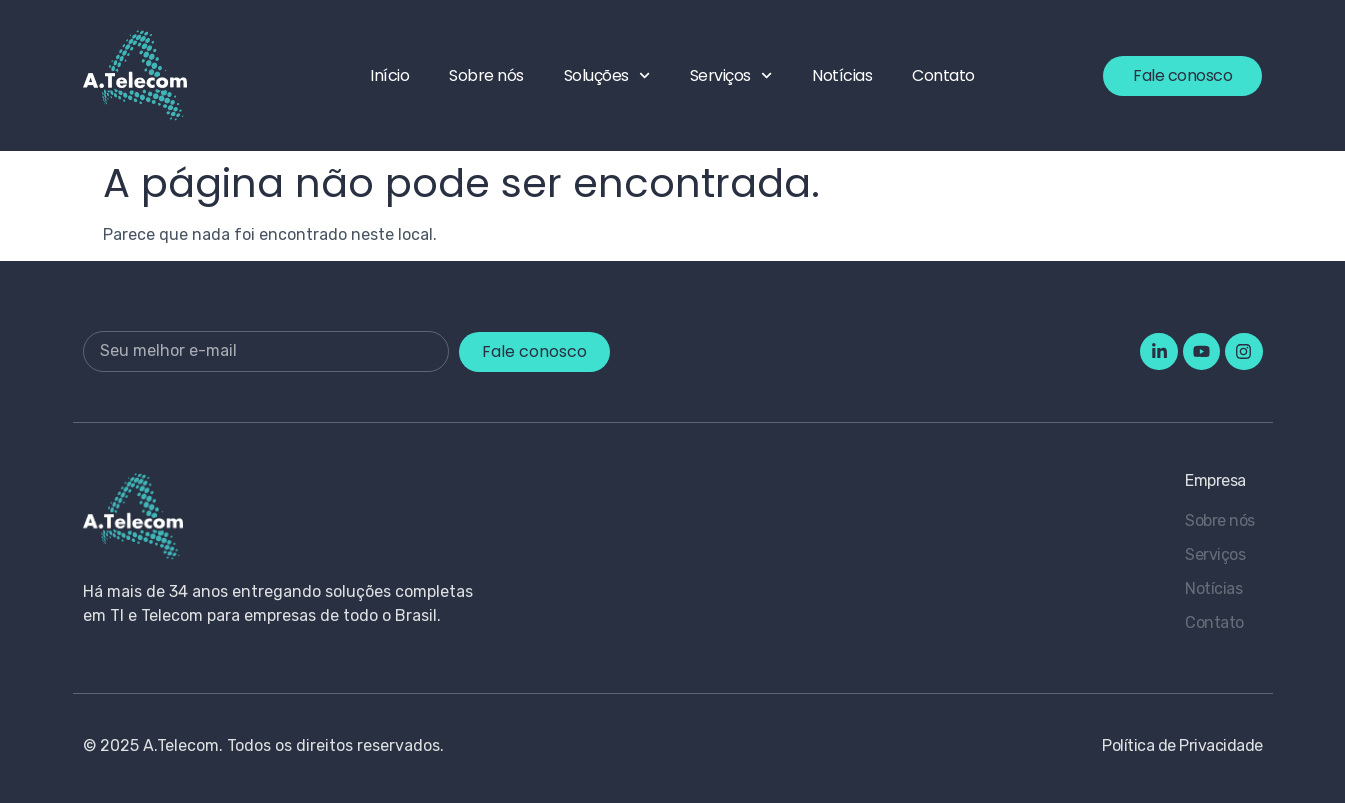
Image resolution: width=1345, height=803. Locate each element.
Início (389, 75)
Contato (943, 75)
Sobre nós (486, 75)
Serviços (731, 75)
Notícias (842, 75)
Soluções (607, 75)
